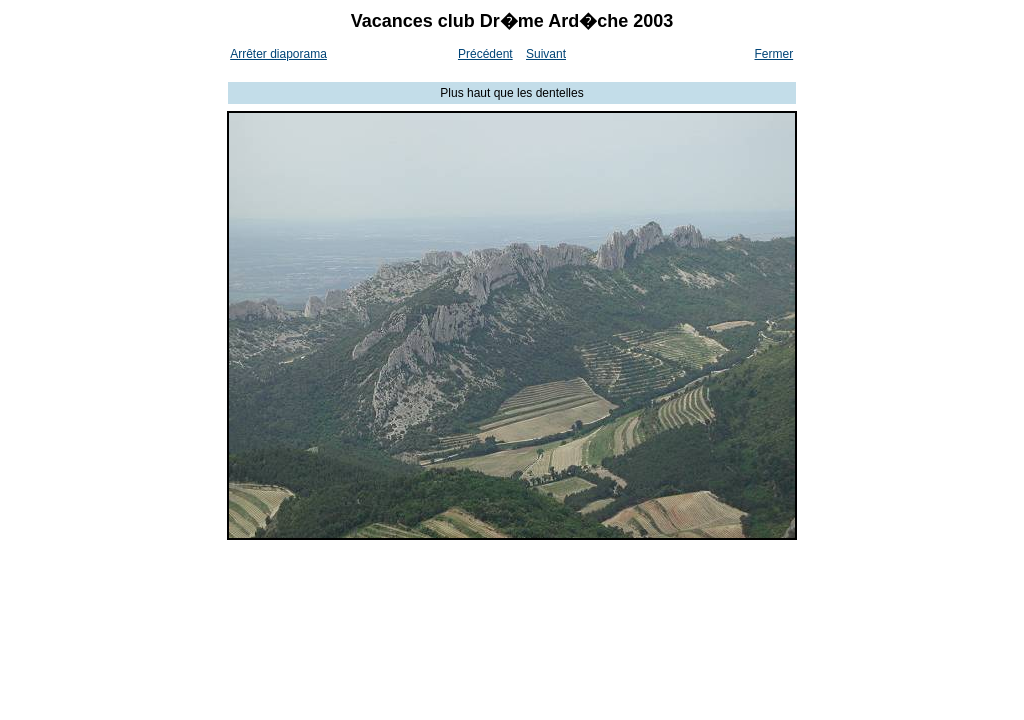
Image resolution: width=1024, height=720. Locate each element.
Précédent (485, 54)
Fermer (774, 54)
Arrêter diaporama (278, 54)
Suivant (546, 54)
